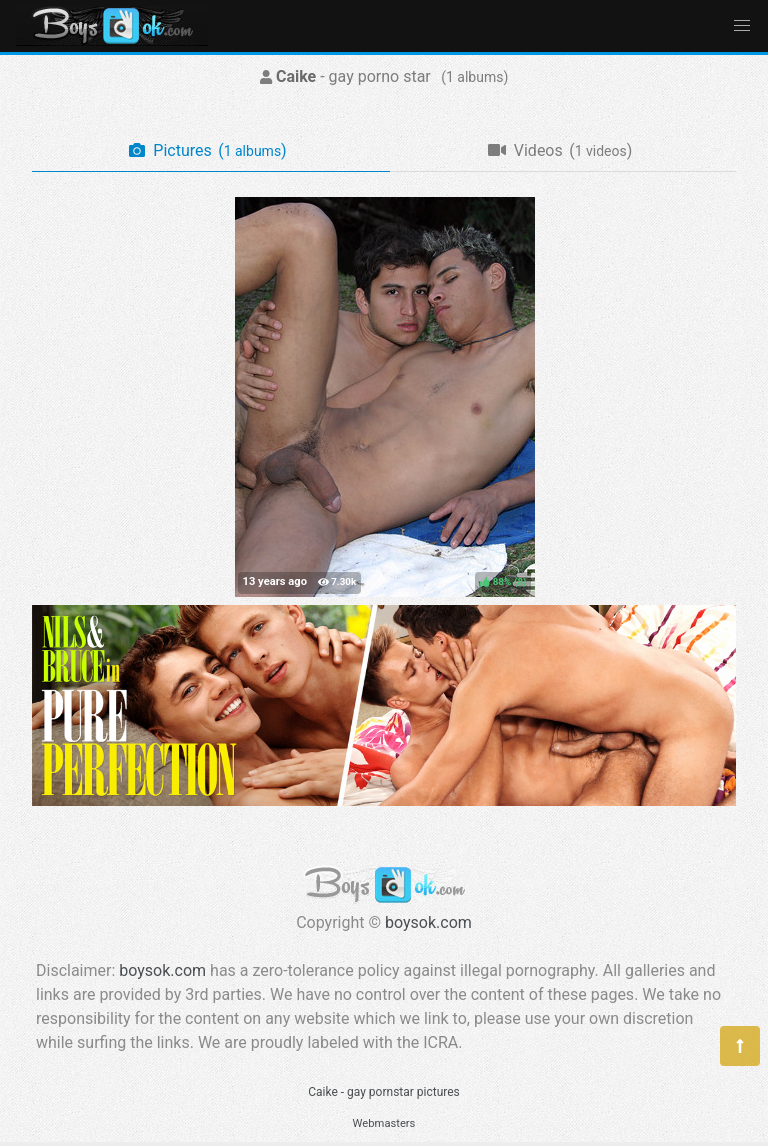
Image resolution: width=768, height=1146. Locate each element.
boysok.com (428, 922)
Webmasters (384, 1123)
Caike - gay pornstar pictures (384, 1092)
